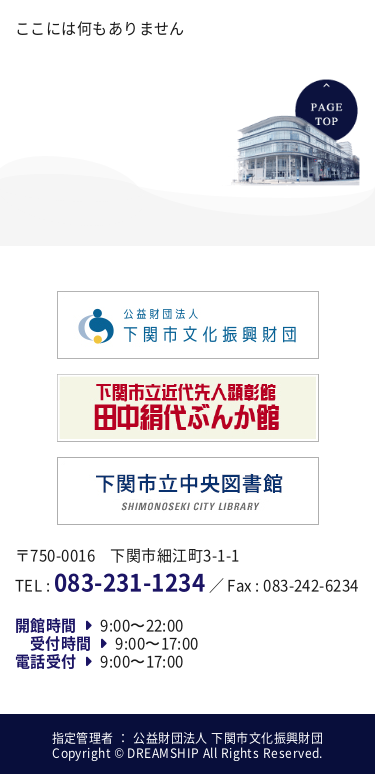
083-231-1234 (129, 581)
